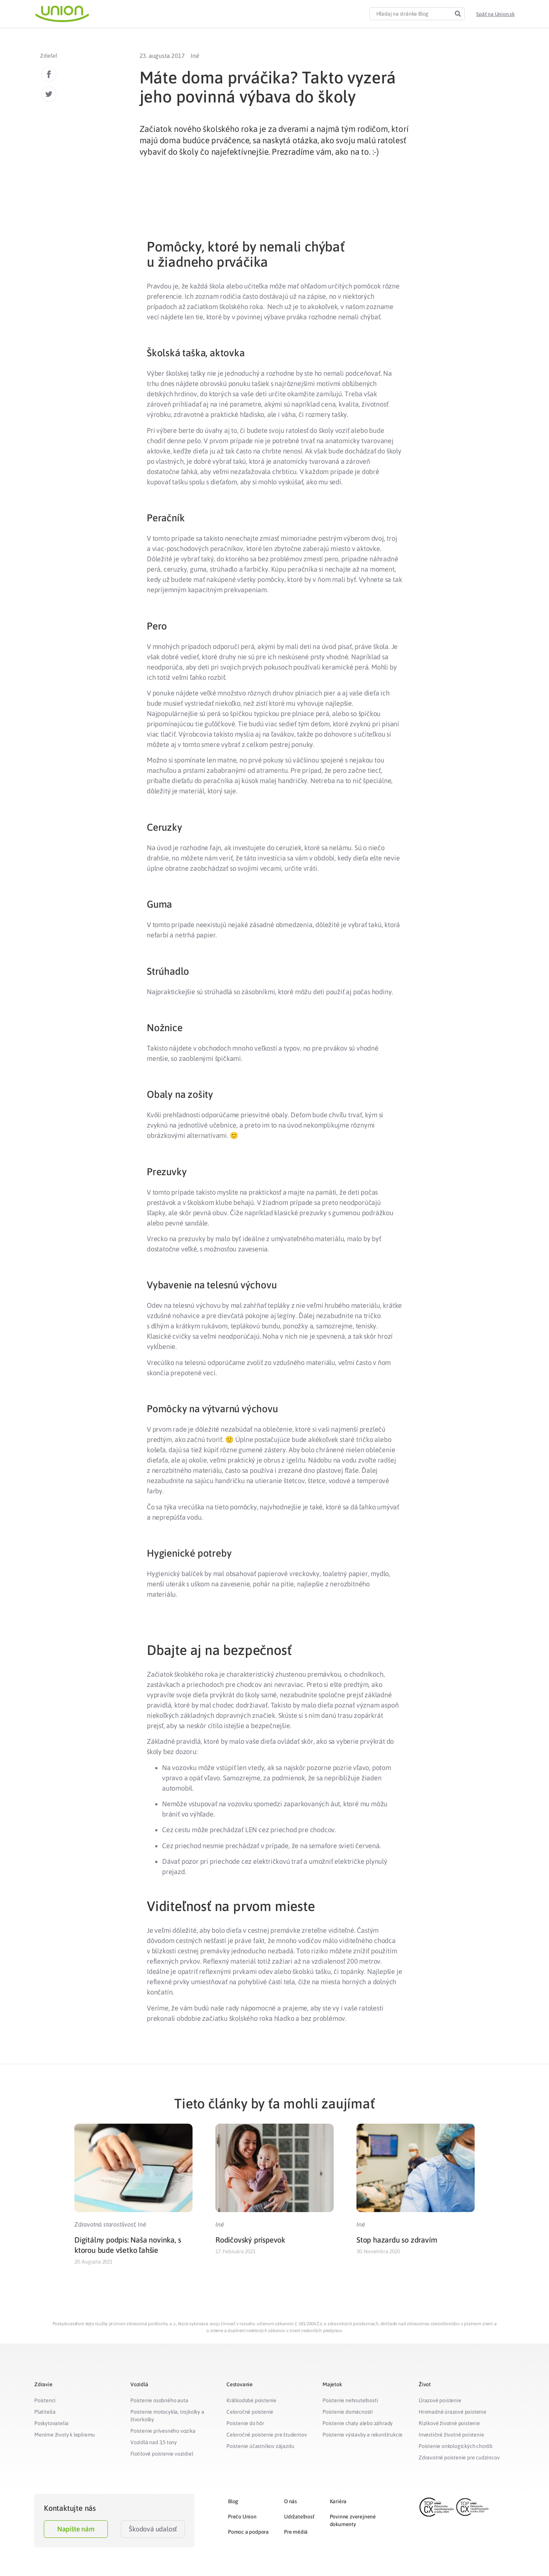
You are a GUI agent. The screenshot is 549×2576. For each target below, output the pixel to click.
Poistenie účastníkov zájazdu (260, 2446)
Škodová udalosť (153, 2529)
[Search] (457, 14)
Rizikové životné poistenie (449, 2423)
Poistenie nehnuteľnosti (350, 2400)
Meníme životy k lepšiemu (64, 2435)
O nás (290, 2501)
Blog (233, 2501)
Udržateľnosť (299, 2517)
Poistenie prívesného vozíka (163, 2431)
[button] (495, 14)
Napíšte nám (76, 2529)
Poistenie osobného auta (159, 2400)
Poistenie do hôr (245, 2423)
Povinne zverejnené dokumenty (353, 2520)
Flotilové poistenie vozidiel (161, 2454)
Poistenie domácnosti (348, 2412)
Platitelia (45, 2412)
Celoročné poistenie (249, 2412)
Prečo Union (242, 2517)
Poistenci (45, 2400)
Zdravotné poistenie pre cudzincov (459, 2457)
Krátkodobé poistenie (251, 2400)
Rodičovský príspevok (250, 2239)
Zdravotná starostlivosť (104, 2224)
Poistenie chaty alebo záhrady (358, 2423)
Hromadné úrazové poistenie (452, 2412)
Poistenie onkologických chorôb (456, 2446)
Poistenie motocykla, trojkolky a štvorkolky (167, 2415)
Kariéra (338, 2501)
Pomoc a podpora (248, 2532)
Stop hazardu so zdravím (396, 2239)
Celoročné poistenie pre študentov (266, 2435)
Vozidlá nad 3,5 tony (153, 2442)
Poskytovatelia (51, 2423)
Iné (195, 55)
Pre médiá (296, 2532)
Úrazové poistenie (440, 2400)
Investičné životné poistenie (451, 2435)
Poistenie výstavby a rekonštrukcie (363, 2435)
